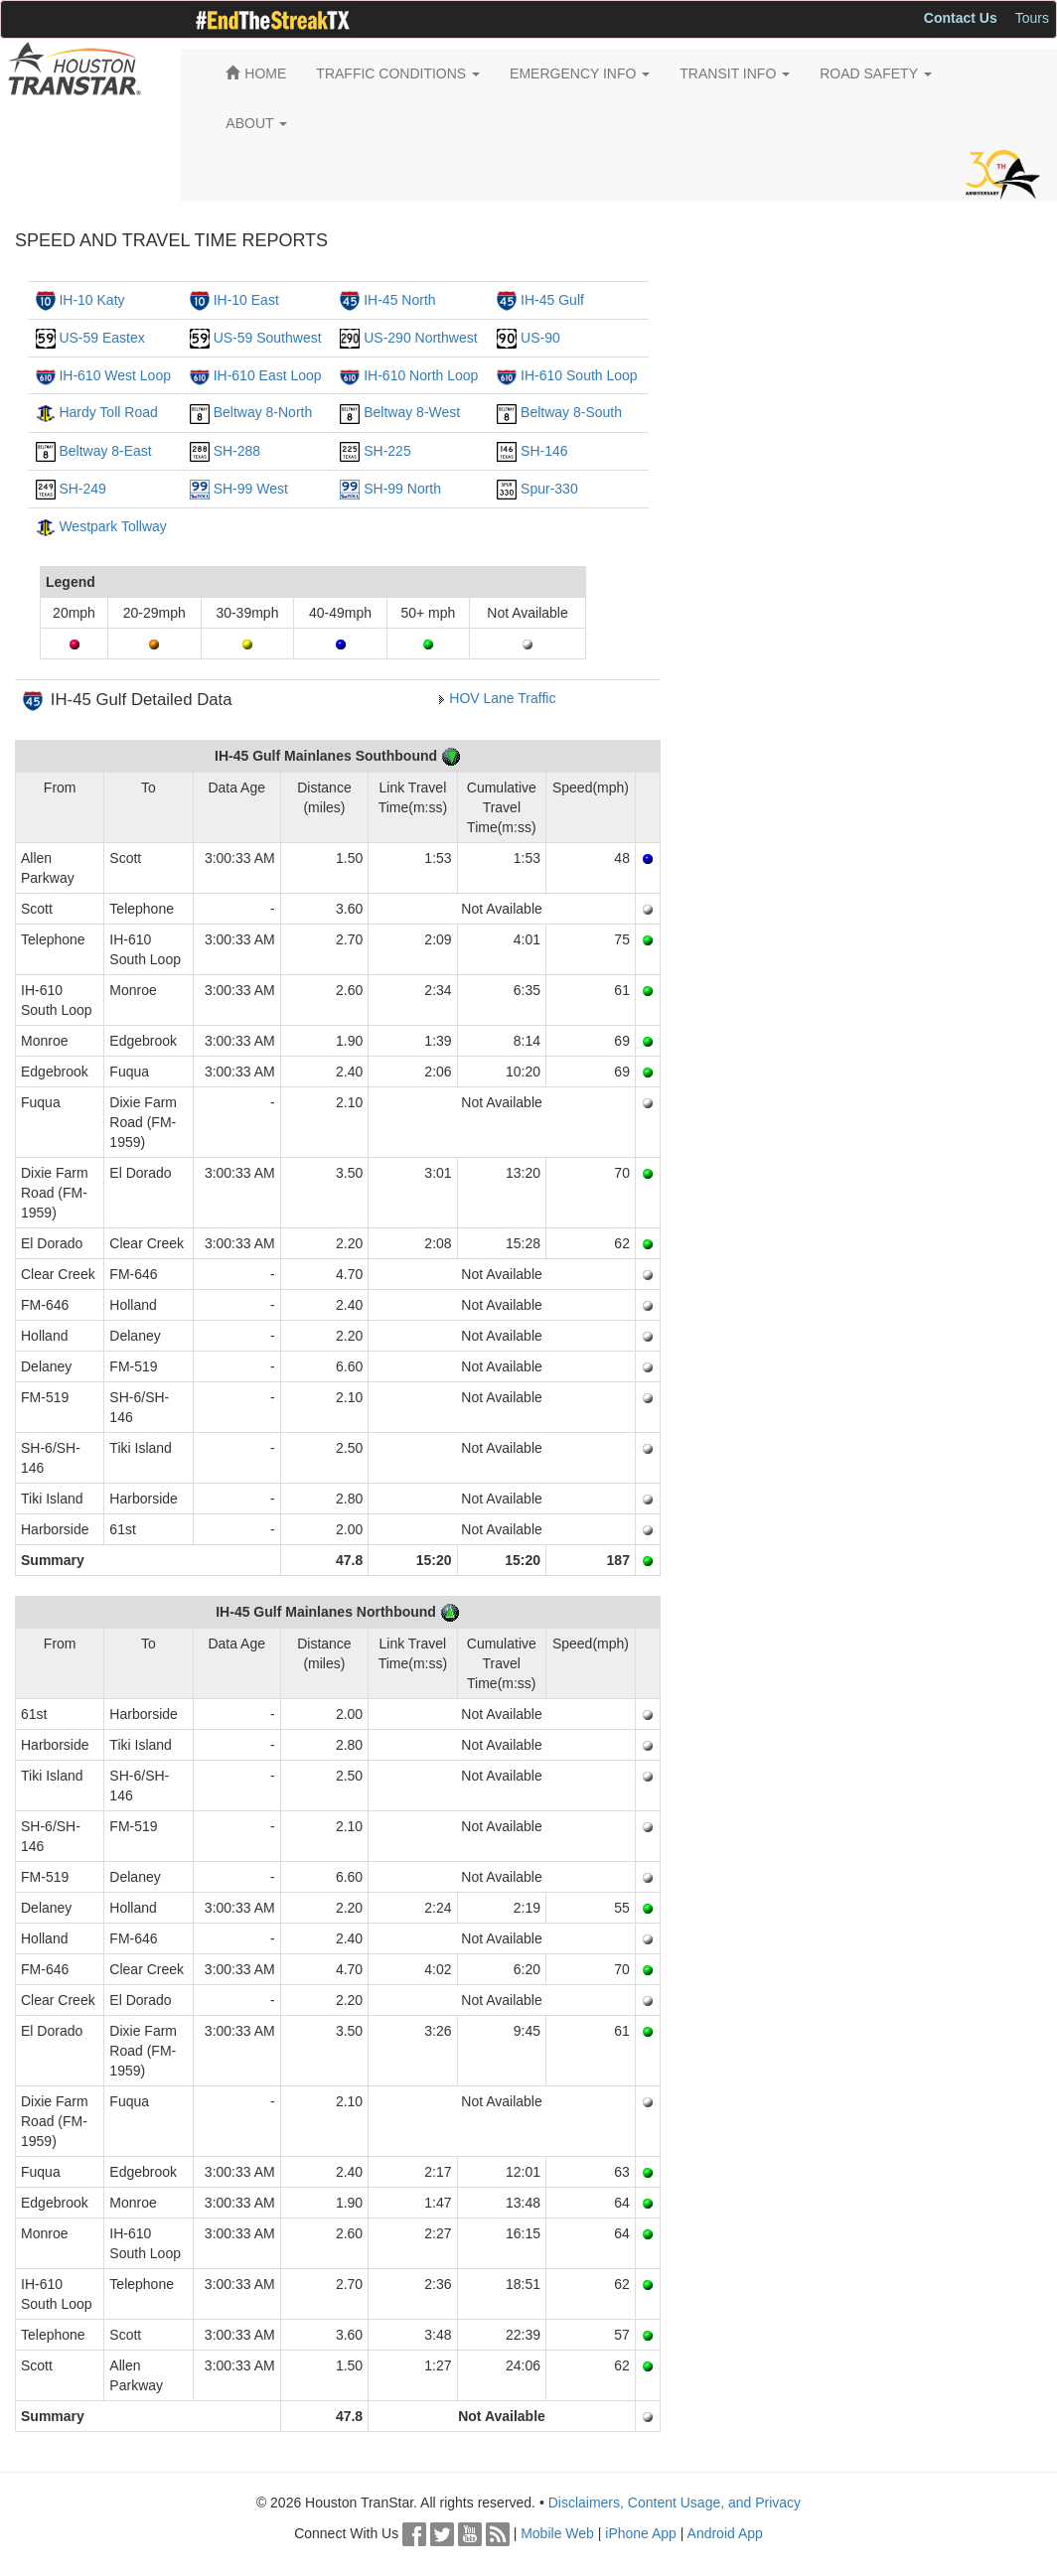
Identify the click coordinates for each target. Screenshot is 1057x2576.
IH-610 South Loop (579, 375)
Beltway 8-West (412, 412)
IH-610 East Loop (268, 375)
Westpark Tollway (112, 526)
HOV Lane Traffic (502, 698)
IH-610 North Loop (421, 375)
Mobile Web (557, 2533)
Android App (725, 2533)
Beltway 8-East (105, 451)
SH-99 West (251, 489)
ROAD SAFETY (875, 73)
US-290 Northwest (420, 338)
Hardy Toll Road (108, 412)
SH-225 (387, 451)
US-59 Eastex (101, 338)
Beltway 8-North (263, 412)
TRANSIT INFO (735, 73)
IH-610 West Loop (115, 375)
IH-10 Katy (91, 300)
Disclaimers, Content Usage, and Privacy (674, 2502)
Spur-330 (549, 489)
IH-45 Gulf (552, 300)
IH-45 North (399, 300)
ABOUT (256, 123)
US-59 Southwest (268, 338)
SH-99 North (402, 489)
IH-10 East (246, 300)
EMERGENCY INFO (580, 73)
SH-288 (237, 451)
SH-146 (544, 451)
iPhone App (641, 2533)
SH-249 (82, 489)
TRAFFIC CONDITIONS (398, 73)
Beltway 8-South (571, 412)
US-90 (540, 338)
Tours (1032, 18)
